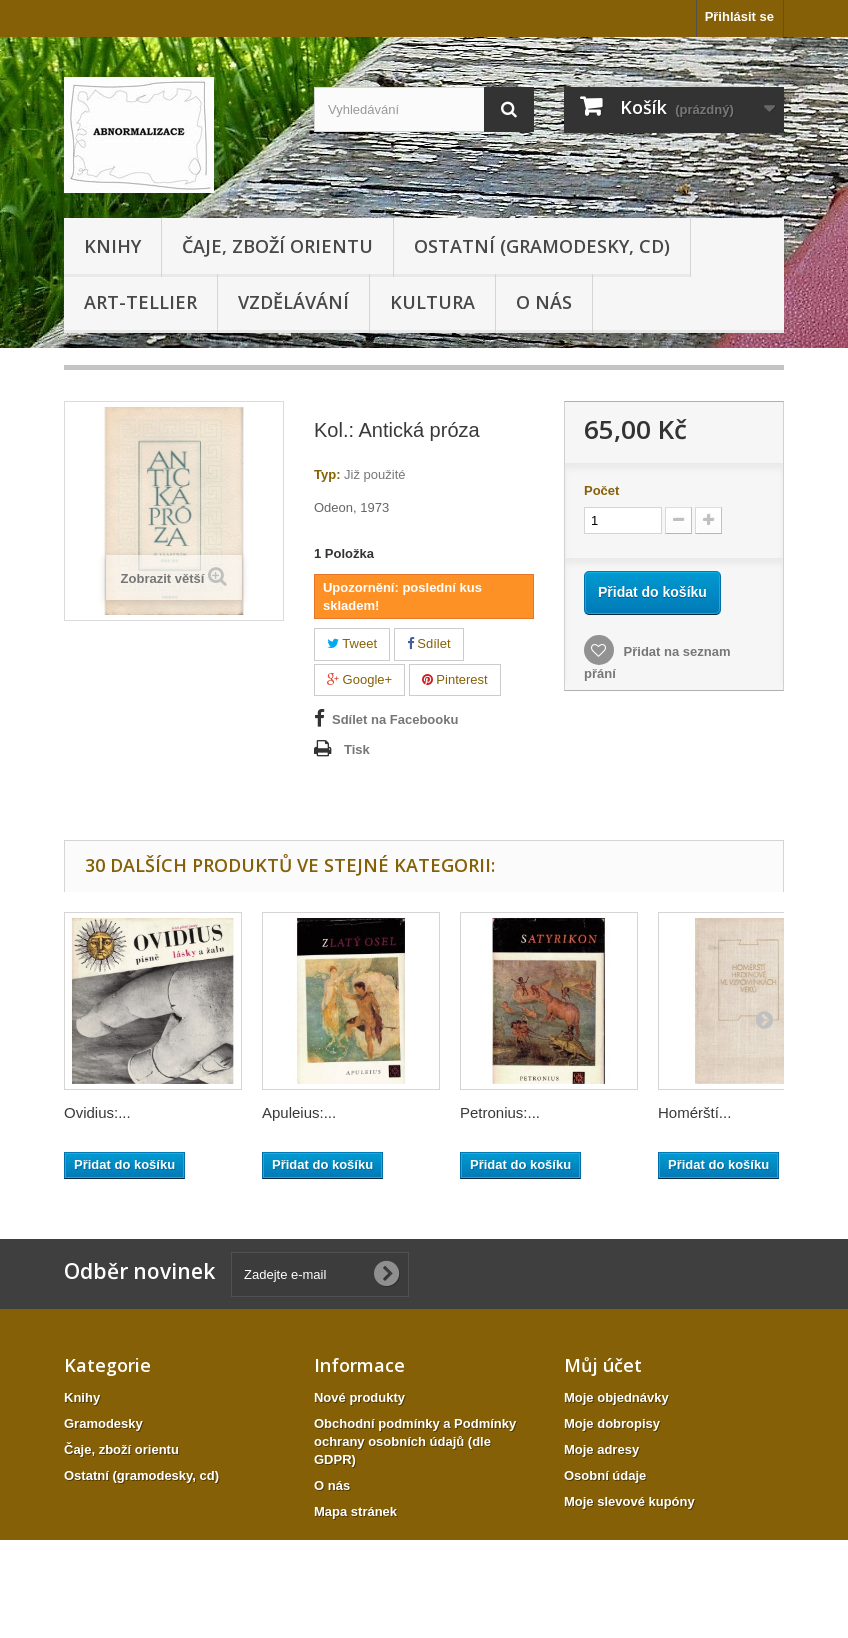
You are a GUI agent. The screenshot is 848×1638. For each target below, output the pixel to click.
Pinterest (455, 679)
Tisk (357, 749)
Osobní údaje (605, 1475)
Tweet (352, 643)
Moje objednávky (616, 1397)
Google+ (359, 679)
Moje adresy (601, 1449)
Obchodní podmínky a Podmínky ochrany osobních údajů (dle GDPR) (415, 1441)
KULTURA (432, 302)
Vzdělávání (293, 302)
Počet (601, 490)
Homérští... (694, 1112)
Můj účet (603, 1365)
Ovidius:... (97, 1112)
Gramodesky (103, 1423)
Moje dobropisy (612, 1423)
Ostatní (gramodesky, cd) (542, 246)
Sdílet (429, 643)
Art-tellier (140, 302)
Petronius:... (500, 1112)
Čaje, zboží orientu (277, 246)
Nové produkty (359, 1397)
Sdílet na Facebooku (395, 719)
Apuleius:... (299, 1112)
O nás (544, 302)
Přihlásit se (739, 16)
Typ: (327, 474)
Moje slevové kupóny (629, 1501)
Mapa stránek (355, 1511)
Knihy (112, 246)
